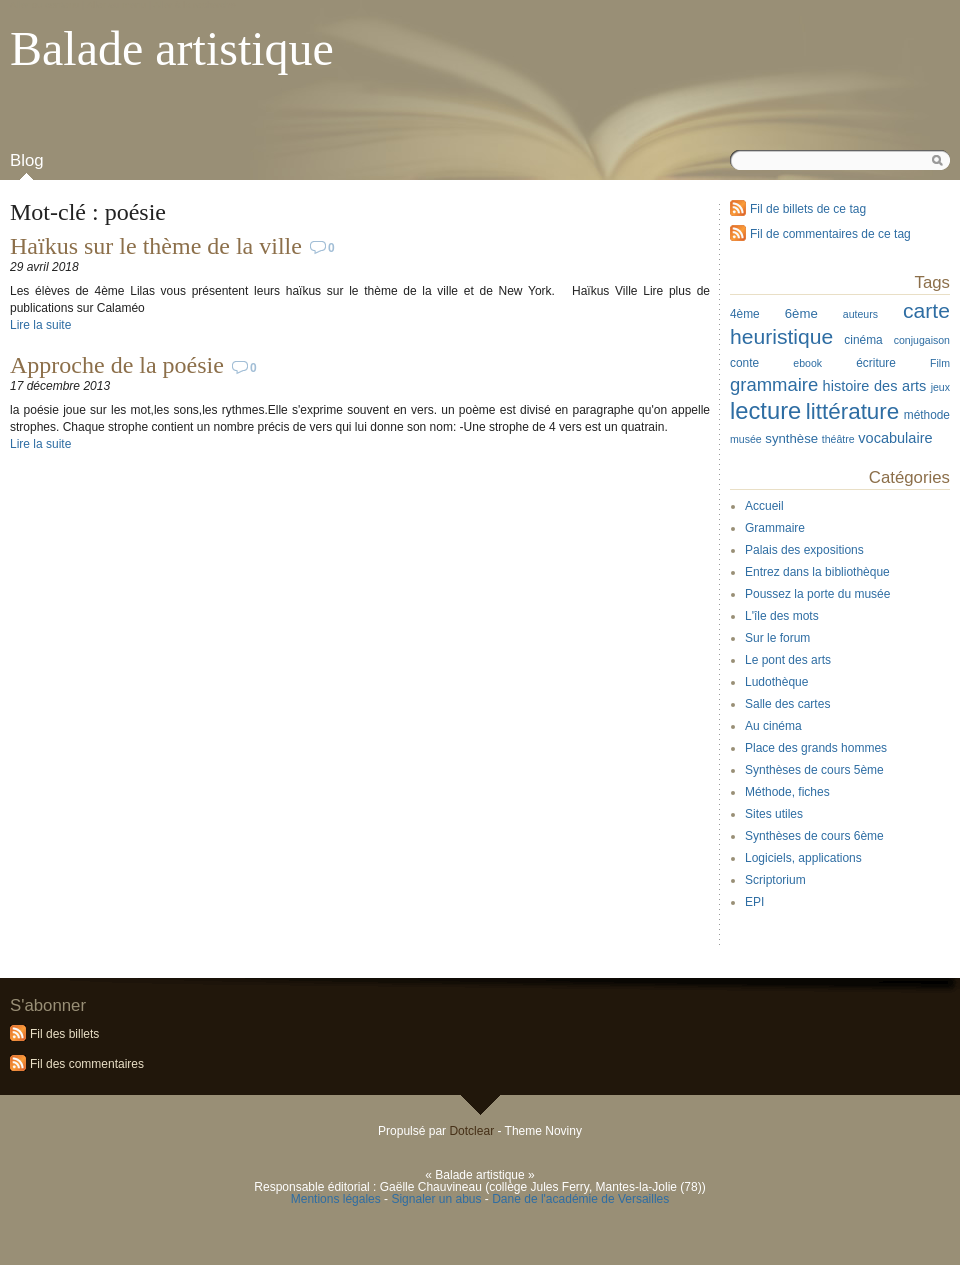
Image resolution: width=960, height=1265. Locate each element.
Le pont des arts (788, 660)
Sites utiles (774, 814)
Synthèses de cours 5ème (814, 770)
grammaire (774, 384)
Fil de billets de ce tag (808, 209)
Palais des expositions (804, 550)
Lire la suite (40, 325)
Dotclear (471, 1131)
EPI (754, 902)
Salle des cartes (787, 704)
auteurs (860, 314)
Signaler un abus (436, 1199)
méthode (927, 415)
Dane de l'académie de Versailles (580, 1199)
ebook (807, 363)
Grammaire (775, 528)
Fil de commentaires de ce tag (830, 234)
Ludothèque (776, 682)
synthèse (791, 438)
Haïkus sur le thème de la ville (156, 246)
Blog (27, 160)
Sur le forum (777, 638)
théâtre (838, 439)
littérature (853, 411)
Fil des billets (64, 1034)
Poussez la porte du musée (817, 594)
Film (940, 363)
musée (746, 439)
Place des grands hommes (816, 748)
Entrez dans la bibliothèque (817, 572)
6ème (801, 313)
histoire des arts (875, 386)
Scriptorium (775, 880)
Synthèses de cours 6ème (814, 836)
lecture (765, 410)
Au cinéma (773, 726)
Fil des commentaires (87, 1064)
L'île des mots (782, 616)
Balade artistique (172, 48)
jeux (940, 387)
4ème (745, 314)
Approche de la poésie (117, 365)
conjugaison (922, 340)
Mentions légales (336, 1199)
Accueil (764, 506)
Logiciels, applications (803, 858)
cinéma (863, 340)
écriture (876, 363)
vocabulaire (895, 438)
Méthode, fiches (787, 792)
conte (744, 363)
